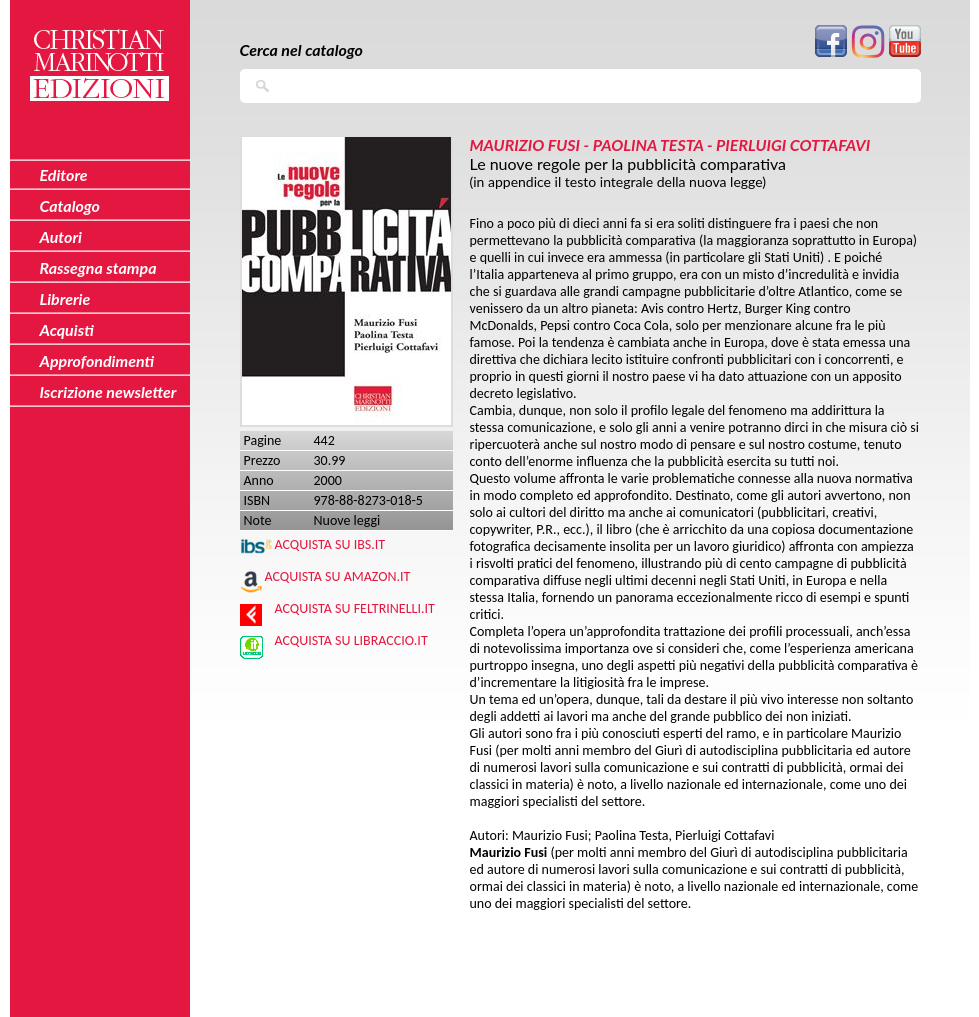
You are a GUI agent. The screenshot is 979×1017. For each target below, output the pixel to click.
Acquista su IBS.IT (330, 544)
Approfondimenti (97, 360)
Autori (61, 236)
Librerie (65, 298)
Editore (64, 174)
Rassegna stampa (98, 267)
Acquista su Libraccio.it (351, 640)
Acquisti (67, 329)
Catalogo (70, 205)
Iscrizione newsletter (108, 391)
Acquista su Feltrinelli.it (355, 608)
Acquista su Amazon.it (338, 576)
